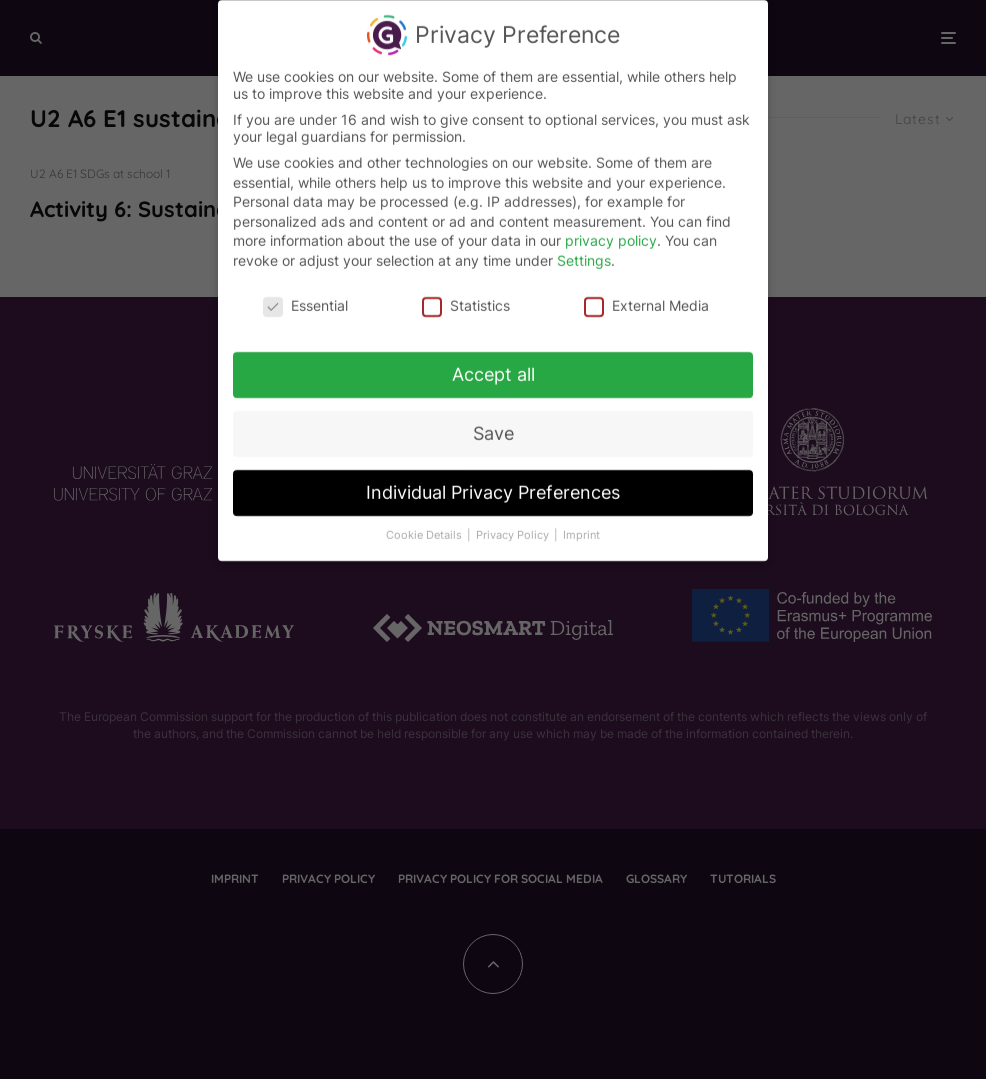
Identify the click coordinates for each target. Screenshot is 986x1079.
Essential (305, 297)
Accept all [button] (493, 367)
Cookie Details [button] (425, 528)
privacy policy (611, 233)
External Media (646, 297)
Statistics (466, 297)
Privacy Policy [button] (514, 528)
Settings (584, 252)
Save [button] (493, 426)
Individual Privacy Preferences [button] (493, 485)
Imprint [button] (581, 528)
